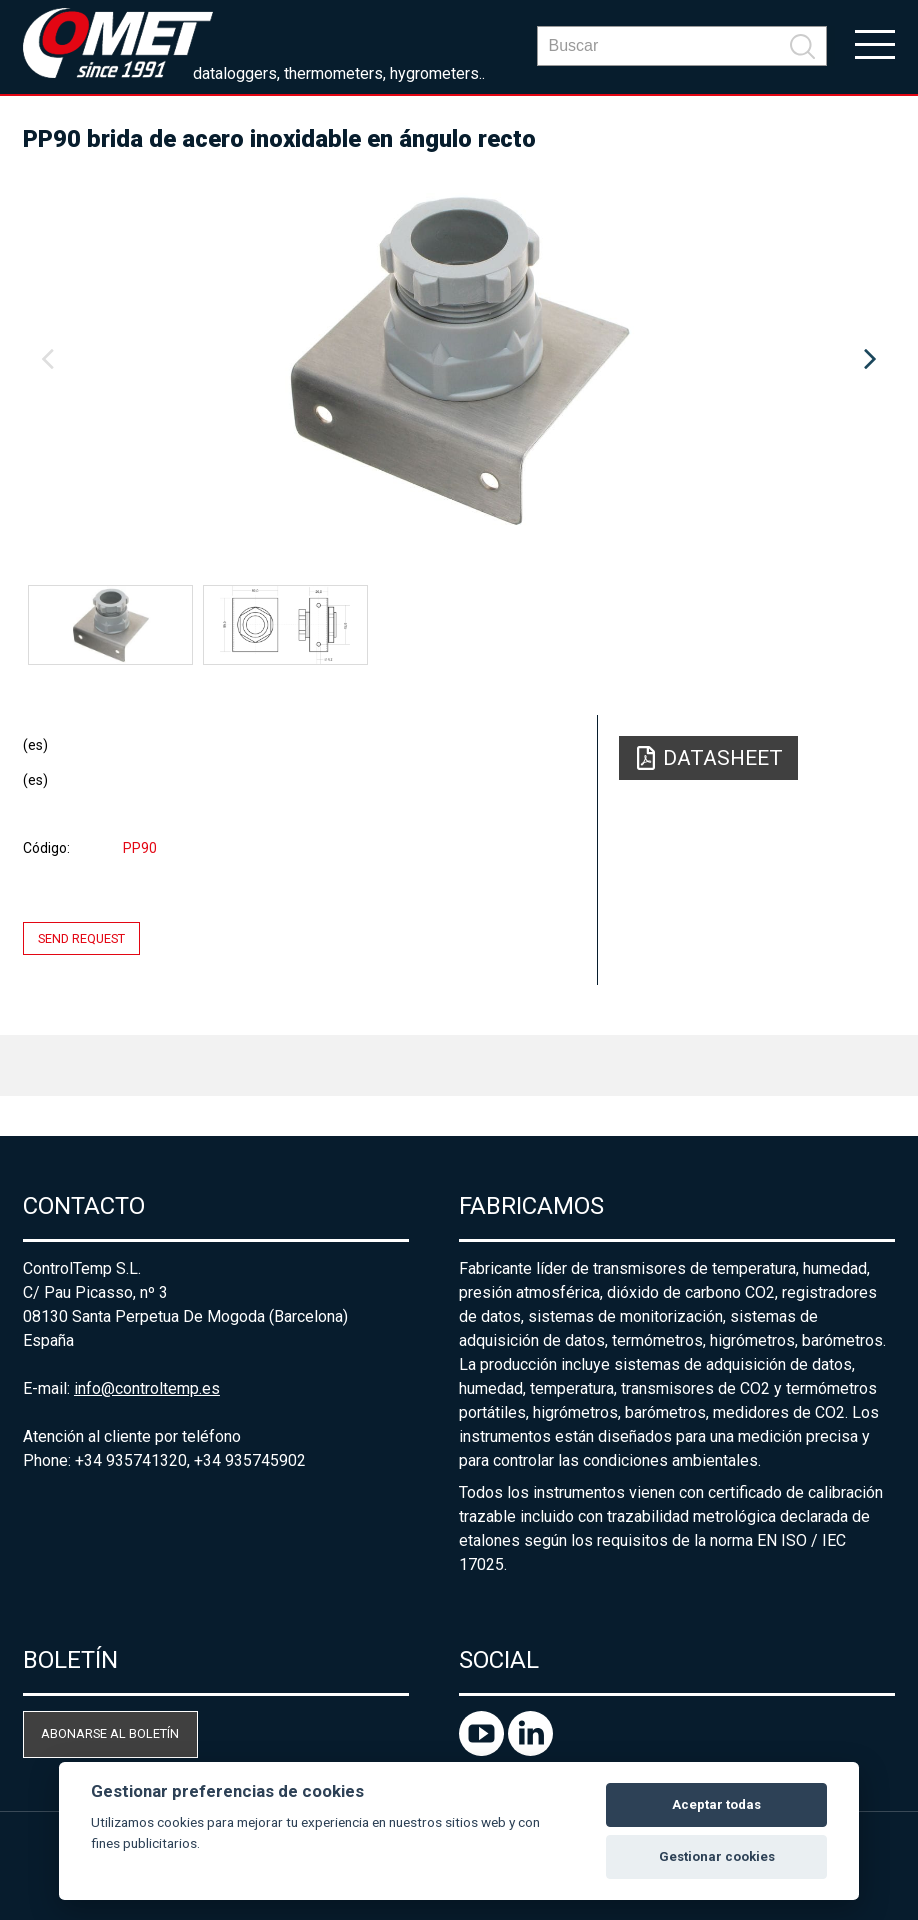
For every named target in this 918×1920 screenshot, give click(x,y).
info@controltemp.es (147, 1388)
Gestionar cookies (717, 1856)
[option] (459, 360)
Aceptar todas (716, 1804)
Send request (81, 938)
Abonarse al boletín (110, 1733)
